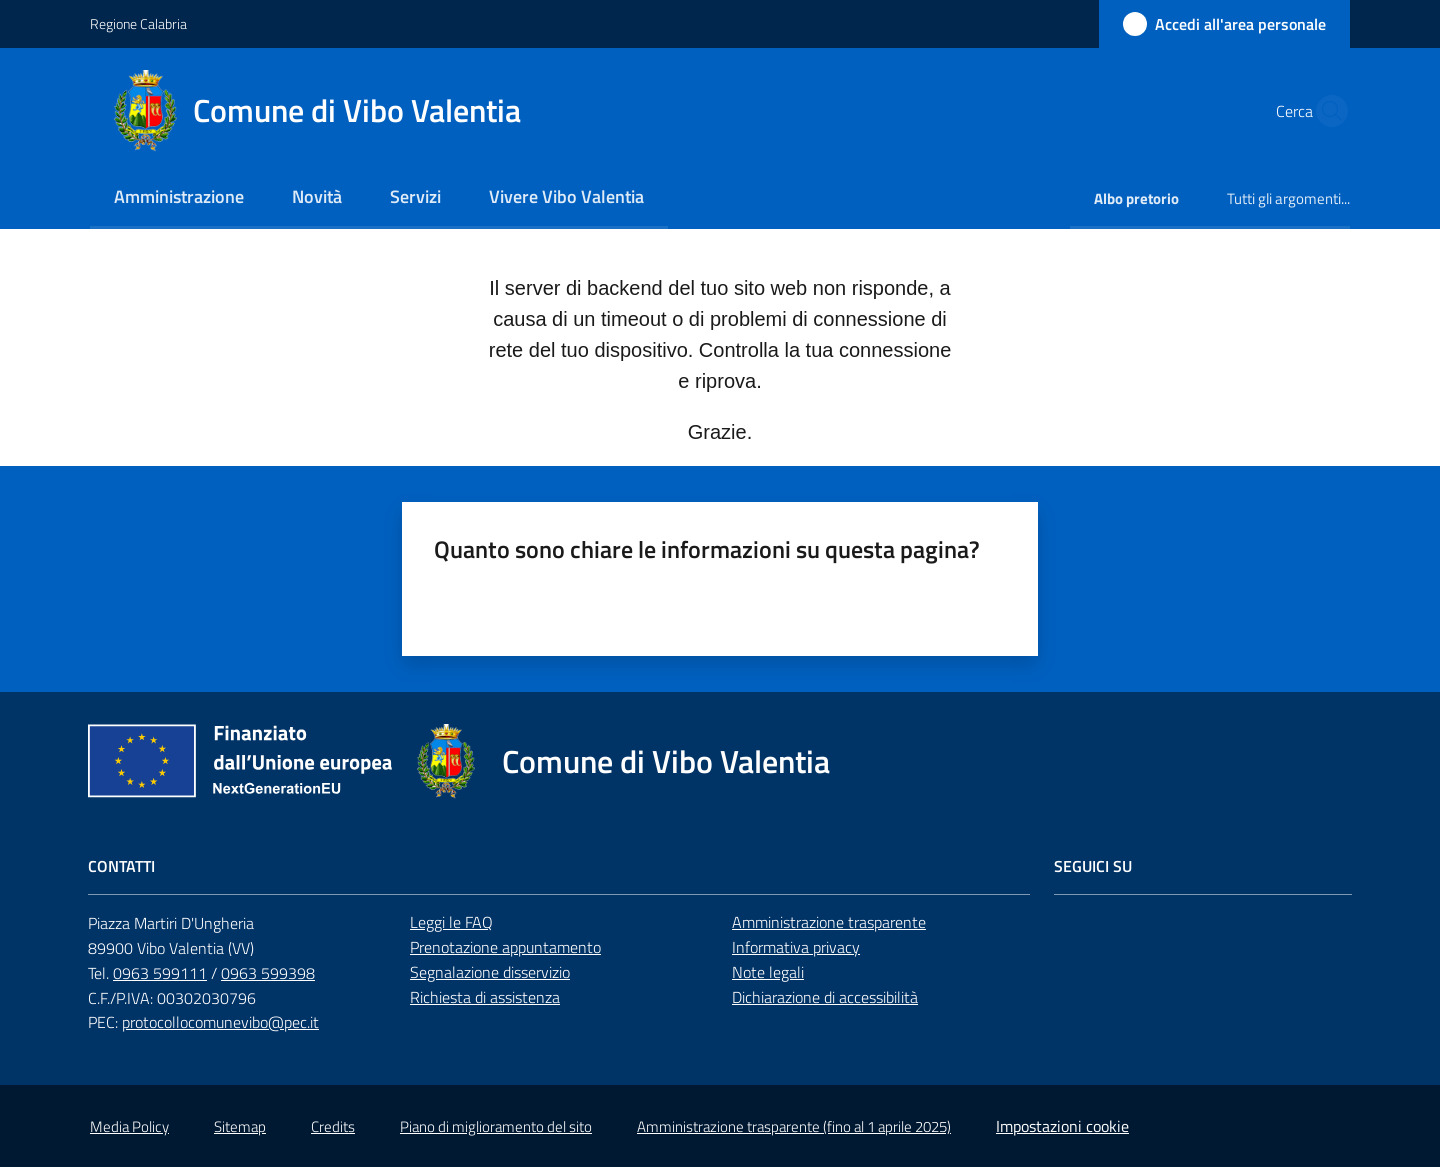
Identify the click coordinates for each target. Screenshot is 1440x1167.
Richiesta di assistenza (485, 997)
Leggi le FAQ (451, 922)
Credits (333, 1126)
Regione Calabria (138, 23)
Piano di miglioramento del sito (496, 1126)
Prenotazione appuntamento (505, 947)
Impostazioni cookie (1062, 1126)
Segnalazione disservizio (490, 972)
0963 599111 (160, 973)
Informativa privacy (796, 947)
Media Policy (129, 1126)
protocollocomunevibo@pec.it (220, 1022)
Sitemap (240, 1126)
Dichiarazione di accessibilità (825, 997)
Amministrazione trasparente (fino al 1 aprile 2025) (794, 1126)
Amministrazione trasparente (829, 922)
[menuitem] (179, 198)
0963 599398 (268, 973)
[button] (1326, 111)
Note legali (768, 972)
